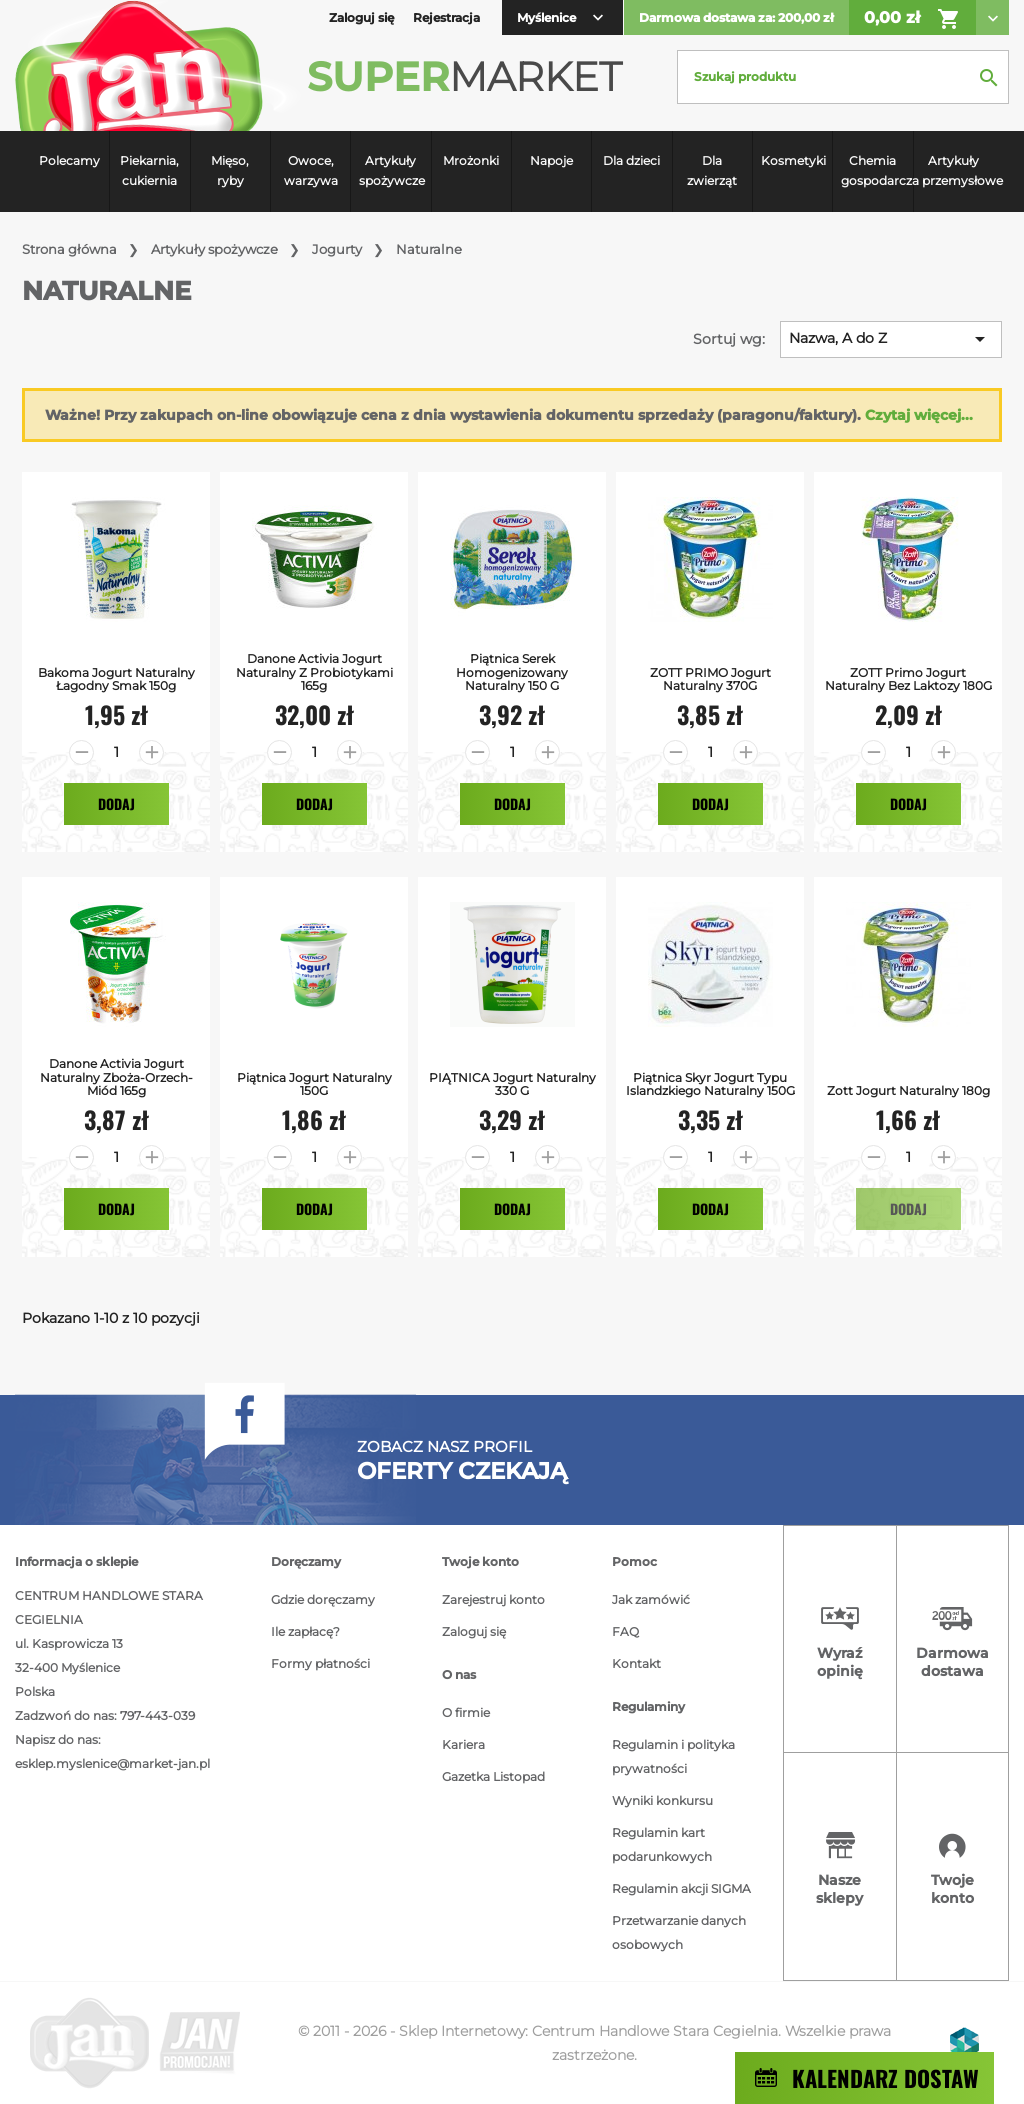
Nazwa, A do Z (890, 339)
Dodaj (116, 803)
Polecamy (69, 160)
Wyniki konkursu (662, 1800)
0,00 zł (912, 19)
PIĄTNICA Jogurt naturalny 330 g (512, 1084)
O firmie (466, 1712)
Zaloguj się (474, 1631)
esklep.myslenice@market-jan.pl (112, 1763)
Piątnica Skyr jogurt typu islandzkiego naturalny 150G (710, 1084)
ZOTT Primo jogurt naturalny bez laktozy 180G (908, 679)
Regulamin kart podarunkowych (662, 1844)
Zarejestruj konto (493, 1599)
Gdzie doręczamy (323, 1599)
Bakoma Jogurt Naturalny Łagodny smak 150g (116, 679)
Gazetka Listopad (493, 1776)
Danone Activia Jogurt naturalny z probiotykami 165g (314, 672)
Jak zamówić (651, 1599)
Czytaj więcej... (919, 415)
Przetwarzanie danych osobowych (679, 1932)
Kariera (463, 1744)
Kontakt (636, 1663)
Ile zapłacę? (305, 1631)
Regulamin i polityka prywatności (673, 1756)
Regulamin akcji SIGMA (681, 1888)
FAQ (625, 1631)
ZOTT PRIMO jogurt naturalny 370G (710, 679)
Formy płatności (320, 1663)
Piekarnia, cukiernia (149, 170)
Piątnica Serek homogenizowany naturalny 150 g (512, 672)
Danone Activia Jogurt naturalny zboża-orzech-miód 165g (116, 1077)
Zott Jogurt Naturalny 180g (908, 1090)
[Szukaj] (843, 77)
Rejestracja (446, 17)
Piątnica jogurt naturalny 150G (314, 1084)
